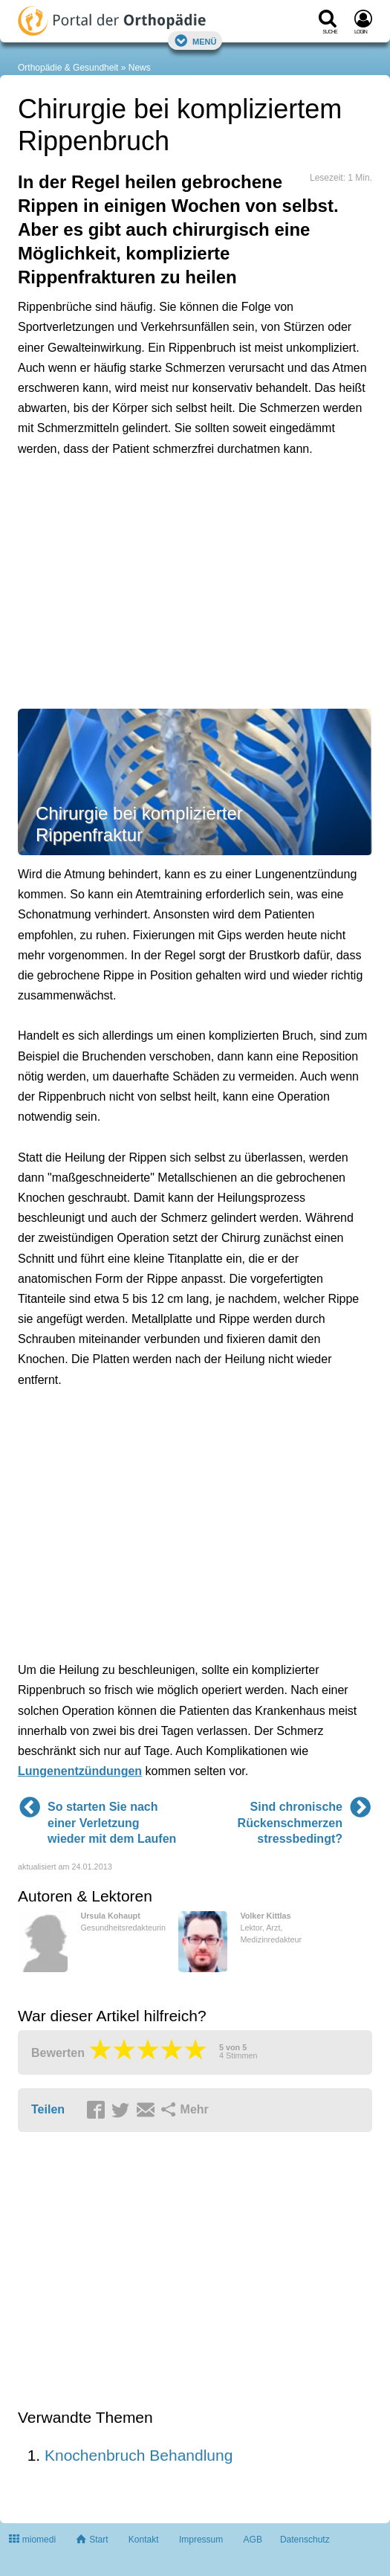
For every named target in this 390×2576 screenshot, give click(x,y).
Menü (195, 40)
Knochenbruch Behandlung (139, 2455)
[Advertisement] (195, 581)
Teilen (48, 2109)
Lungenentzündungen (80, 1771)
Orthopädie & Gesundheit (68, 67)
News (140, 67)
